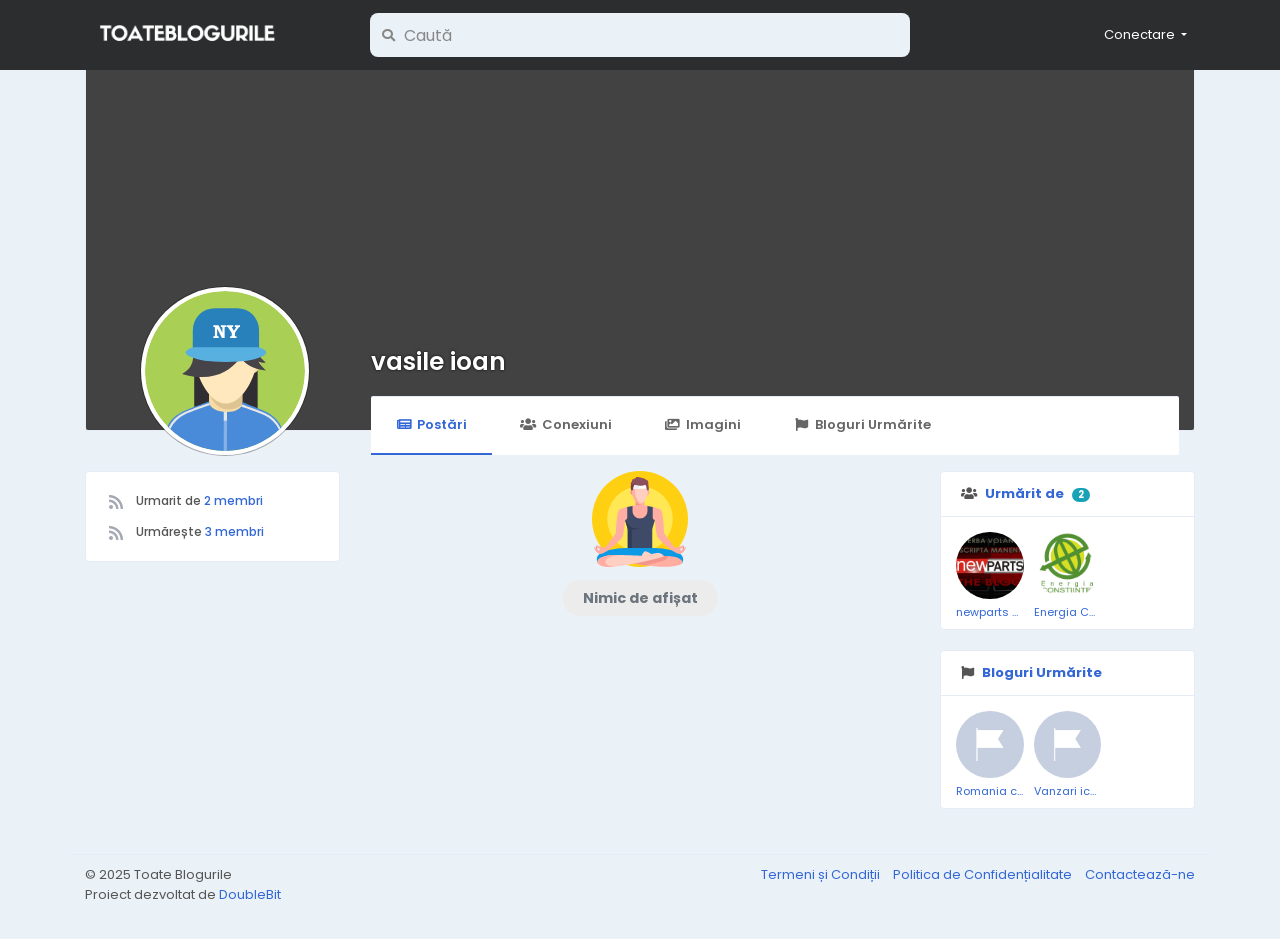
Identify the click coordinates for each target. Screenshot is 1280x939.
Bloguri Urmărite (862, 424)
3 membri (234, 531)
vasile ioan (438, 361)
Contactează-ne (1140, 874)
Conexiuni (565, 424)
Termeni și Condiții (822, 874)
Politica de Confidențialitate (984, 874)
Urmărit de (1024, 493)
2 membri (233, 500)
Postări (431, 424)
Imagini (703, 424)
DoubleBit (250, 894)
